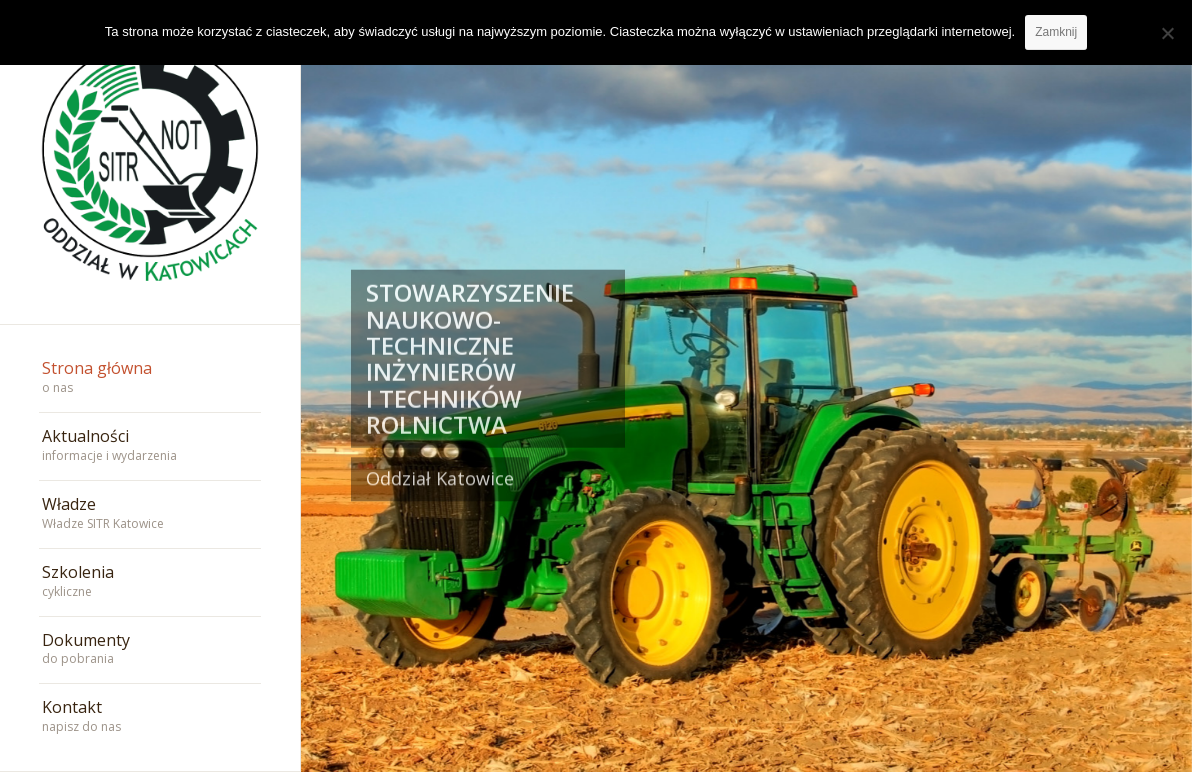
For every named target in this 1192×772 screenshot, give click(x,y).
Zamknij (1056, 32)
